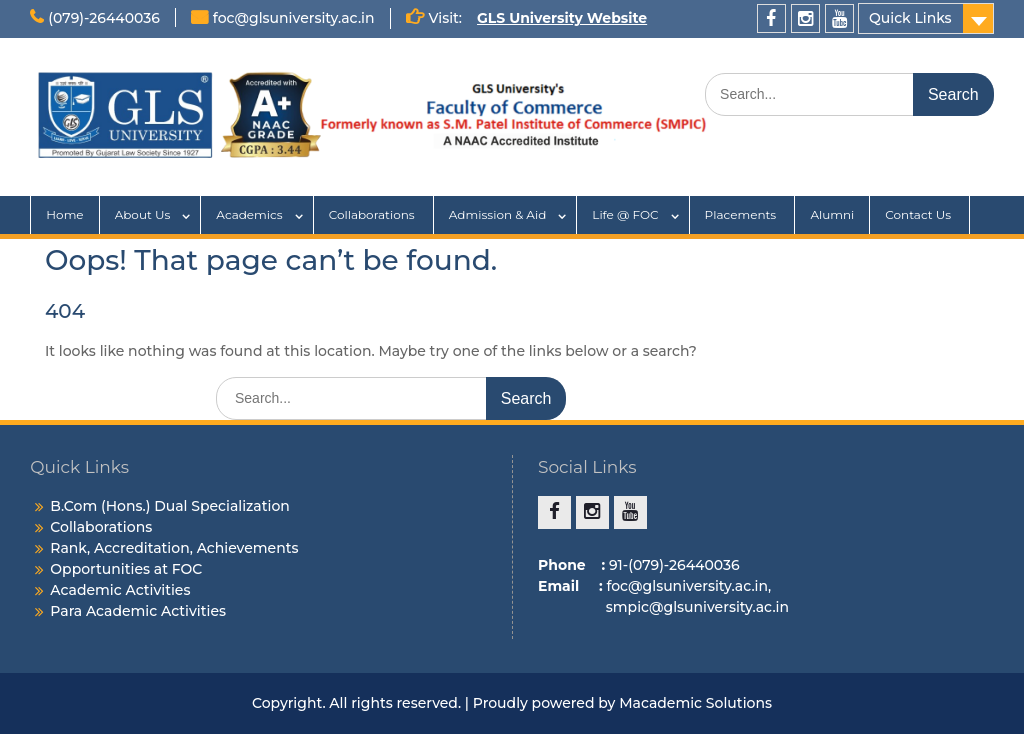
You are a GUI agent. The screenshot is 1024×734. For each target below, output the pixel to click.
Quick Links (910, 18)
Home (64, 214)
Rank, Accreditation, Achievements (174, 548)
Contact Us (919, 214)
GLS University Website (562, 18)
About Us (143, 214)
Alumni (832, 214)
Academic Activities (120, 590)
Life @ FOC (625, 214)
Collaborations (373, 214)
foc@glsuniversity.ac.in (294, 18)
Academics (249, 214)
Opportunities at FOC (126, 569)
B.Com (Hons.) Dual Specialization (170, 506)
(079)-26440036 (103, 18)
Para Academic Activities (138, 611)
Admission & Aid (498, 214)
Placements (742, 214)
